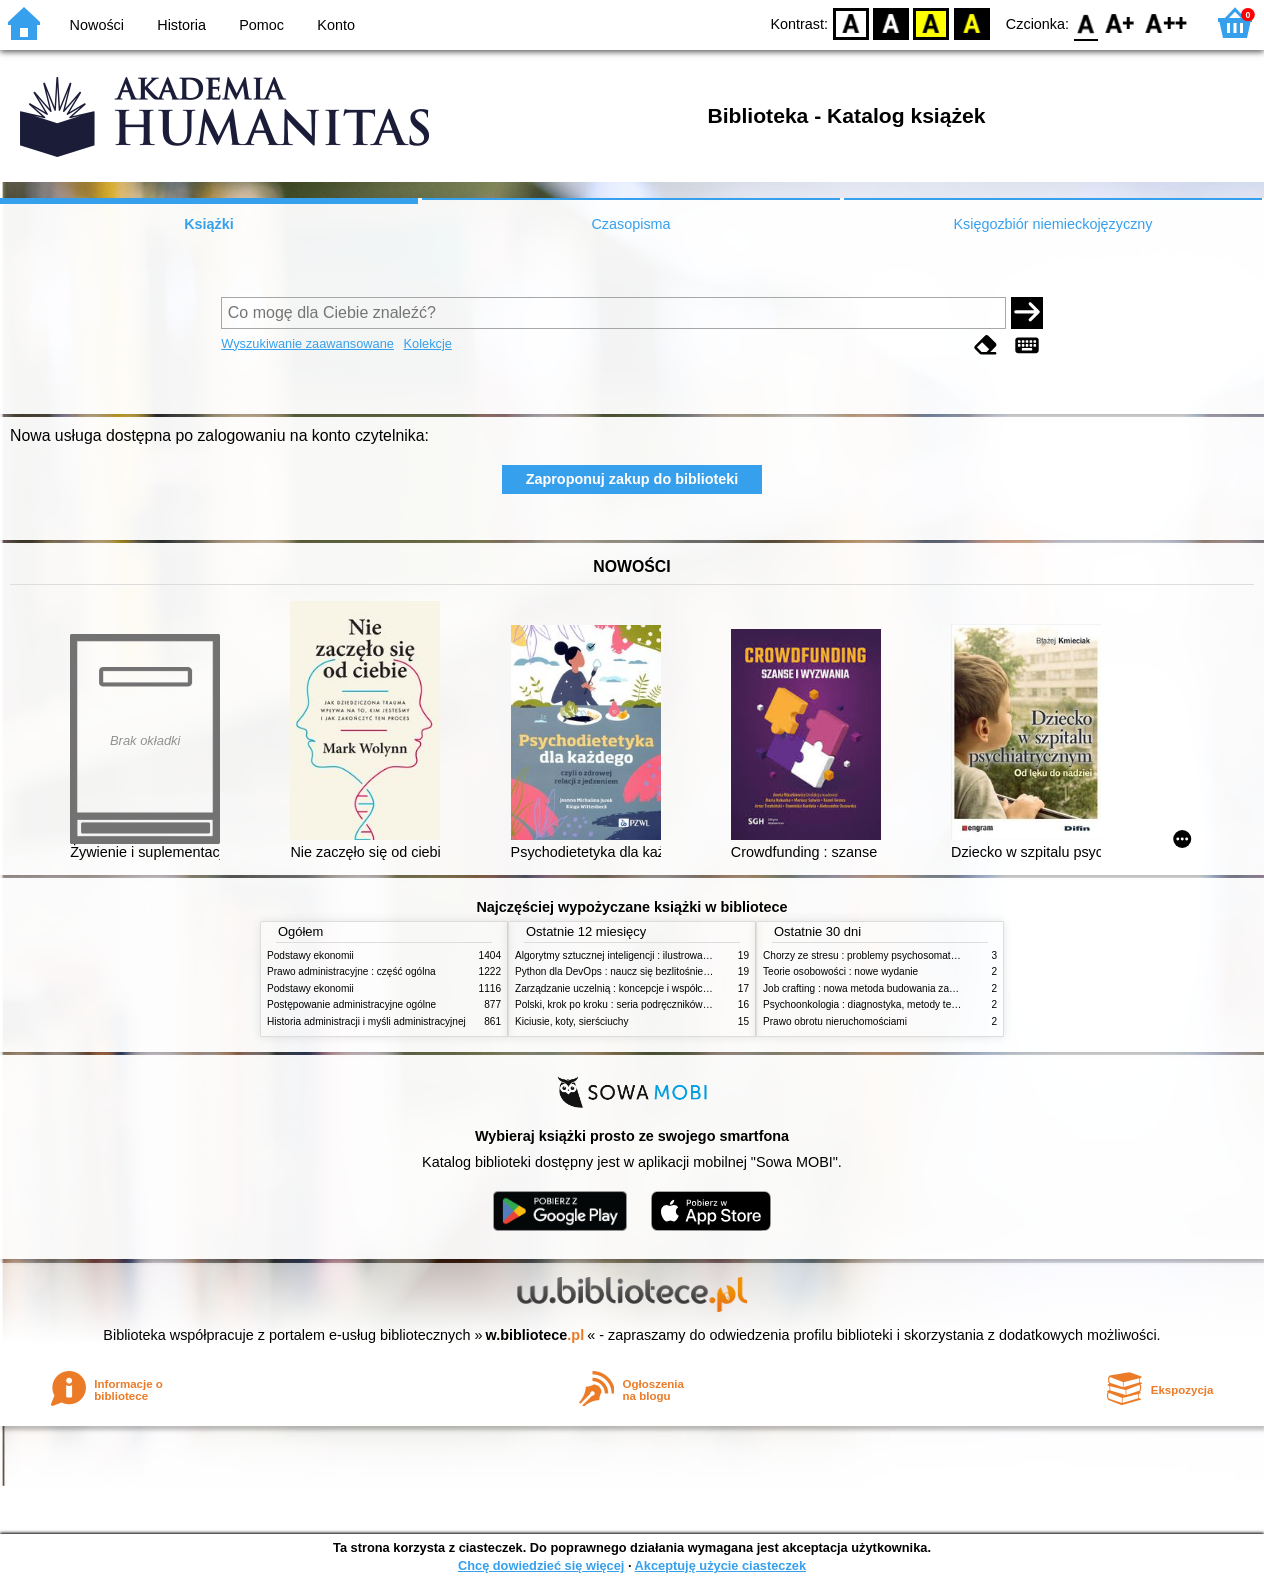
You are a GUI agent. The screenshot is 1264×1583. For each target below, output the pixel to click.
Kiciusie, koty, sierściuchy (572, 1021)
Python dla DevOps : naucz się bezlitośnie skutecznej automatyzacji (666, 971)
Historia (181, 25)
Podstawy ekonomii (310, 955)
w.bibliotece (535, 1335)
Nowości (97, 25)
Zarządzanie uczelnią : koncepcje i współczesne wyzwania (645, 988)
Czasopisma (630, 224)
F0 (1085, 22)
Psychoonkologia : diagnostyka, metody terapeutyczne (884, 1004)
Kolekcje (428, 343)
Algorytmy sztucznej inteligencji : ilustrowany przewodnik (641, 955)
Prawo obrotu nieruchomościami (835, 1021)
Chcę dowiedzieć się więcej (541, 1565)
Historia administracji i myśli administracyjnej (366, 1021)
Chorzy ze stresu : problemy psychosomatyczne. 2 (875, 955)
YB (931, 22)
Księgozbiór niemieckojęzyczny (1052, 224)
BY (971, 22)
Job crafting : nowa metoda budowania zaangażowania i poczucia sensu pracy (938, 988)
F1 (1120, 22)
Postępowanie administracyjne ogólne (351, 1004)
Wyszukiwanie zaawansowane (307, 343)
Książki (209, 224)
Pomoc (261, 25)
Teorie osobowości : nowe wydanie (840, 971)
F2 (1166, 22)
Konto (336, 25)
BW (891, 22)
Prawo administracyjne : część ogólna (351, 971)
